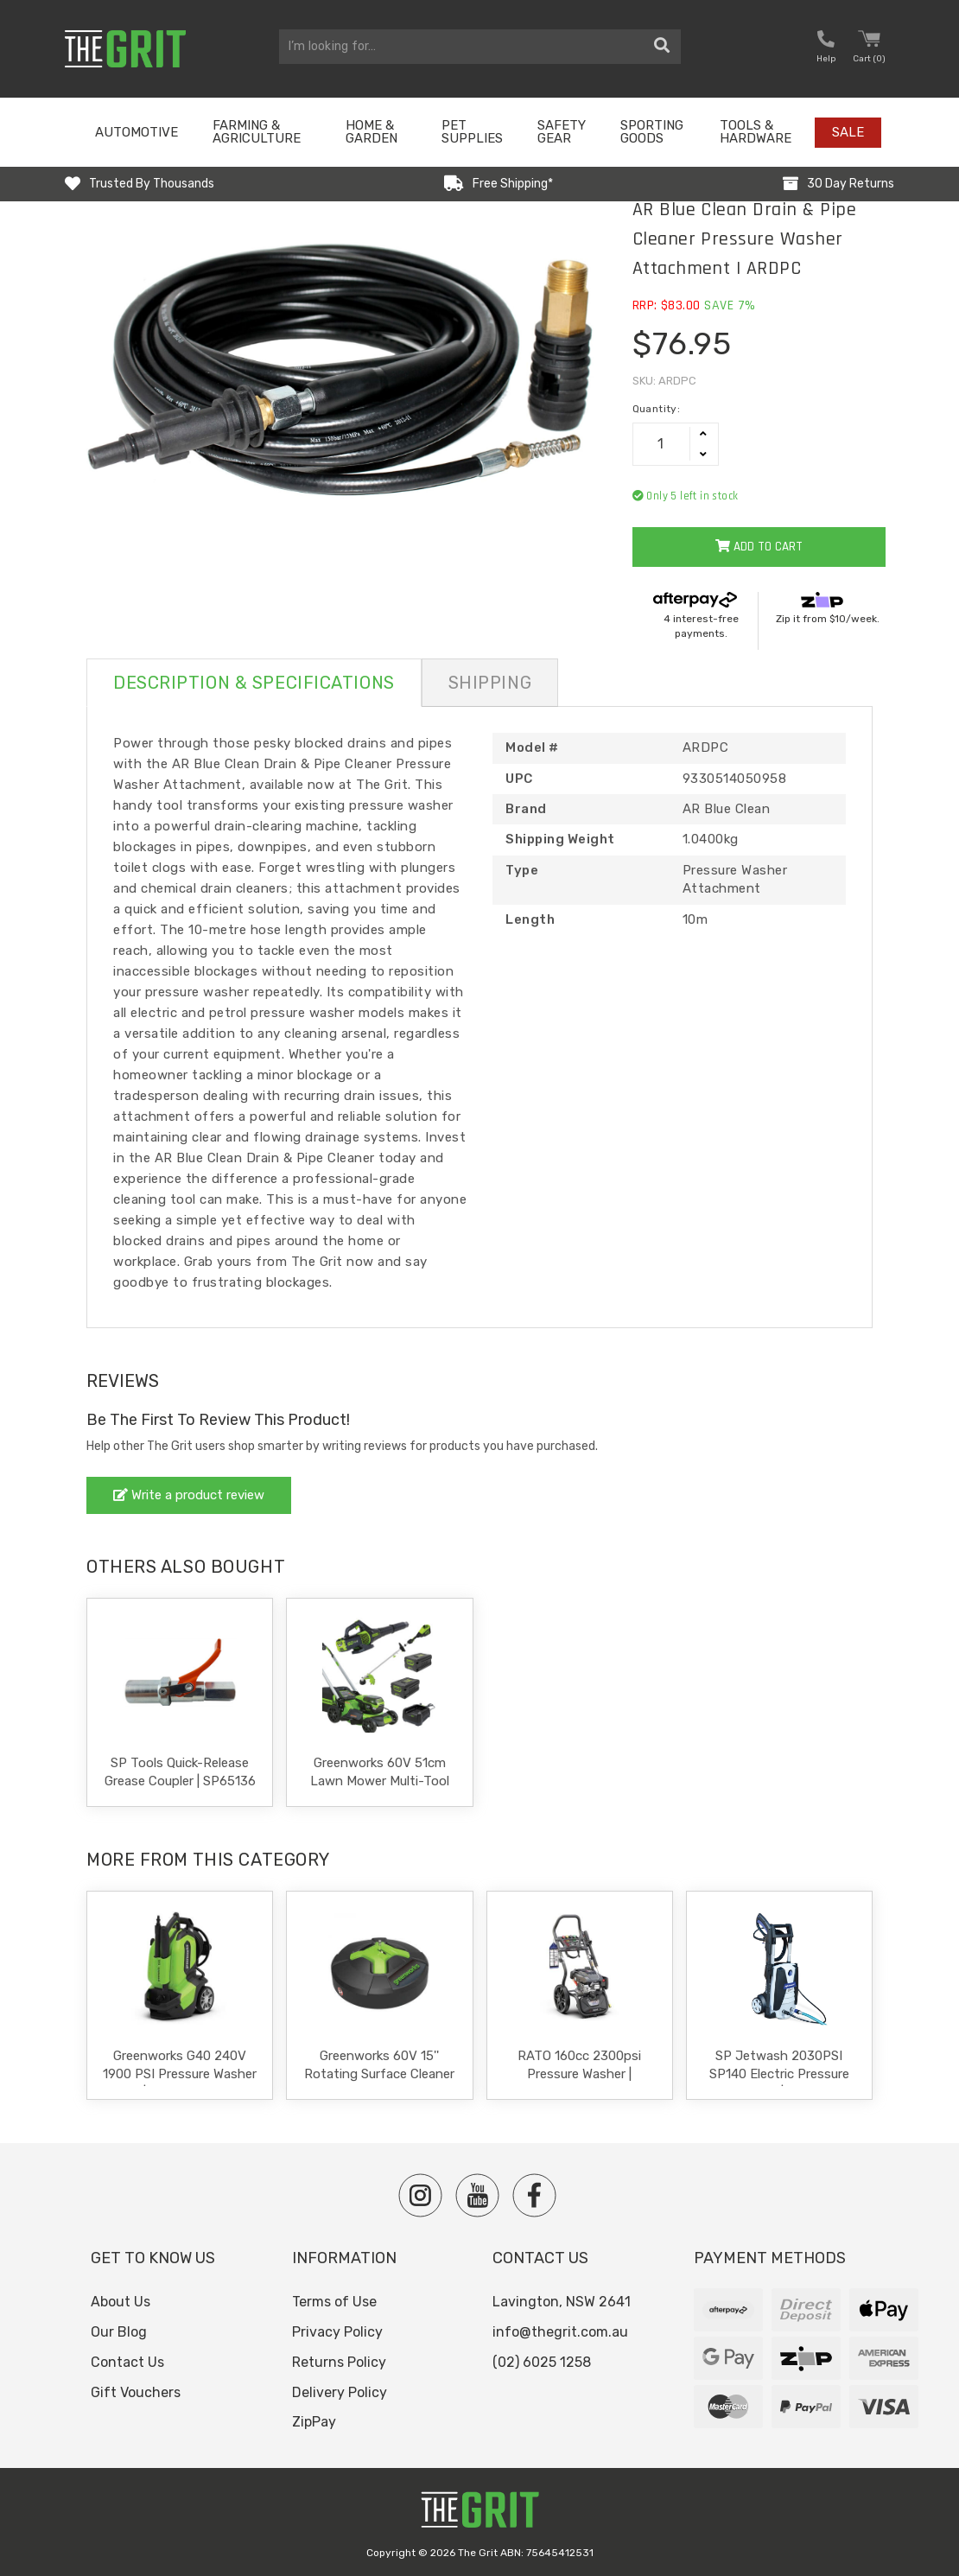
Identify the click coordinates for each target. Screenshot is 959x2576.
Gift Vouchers (136, 2392)
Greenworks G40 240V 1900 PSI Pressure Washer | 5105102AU (180, 2074)
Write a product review (188, 1495)
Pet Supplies (472, 132)
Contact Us (127, 2362)
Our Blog (119, 2332)
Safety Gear (561, 132)
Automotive (136, 132)
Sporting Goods (651, 132)
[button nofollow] (826, 48)
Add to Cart (759, 546)
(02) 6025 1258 (541, 2362)
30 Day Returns (850, 183)
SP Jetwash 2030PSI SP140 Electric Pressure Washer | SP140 (779, 2074)
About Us (120, 2301)
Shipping (489, 682)
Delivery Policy (339, 2392)
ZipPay (314, 2422)
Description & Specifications (254, 682)
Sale (848, 132)
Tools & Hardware (755, 132)
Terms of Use (334, 2301)
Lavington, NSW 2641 (561, 2301)
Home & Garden (371, 132)
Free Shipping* (513, 183)
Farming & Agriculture (257, 132)
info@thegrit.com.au (560, 2332)
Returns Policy (339, 2362)
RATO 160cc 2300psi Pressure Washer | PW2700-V (579, 2074)
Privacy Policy (337, 2332)
